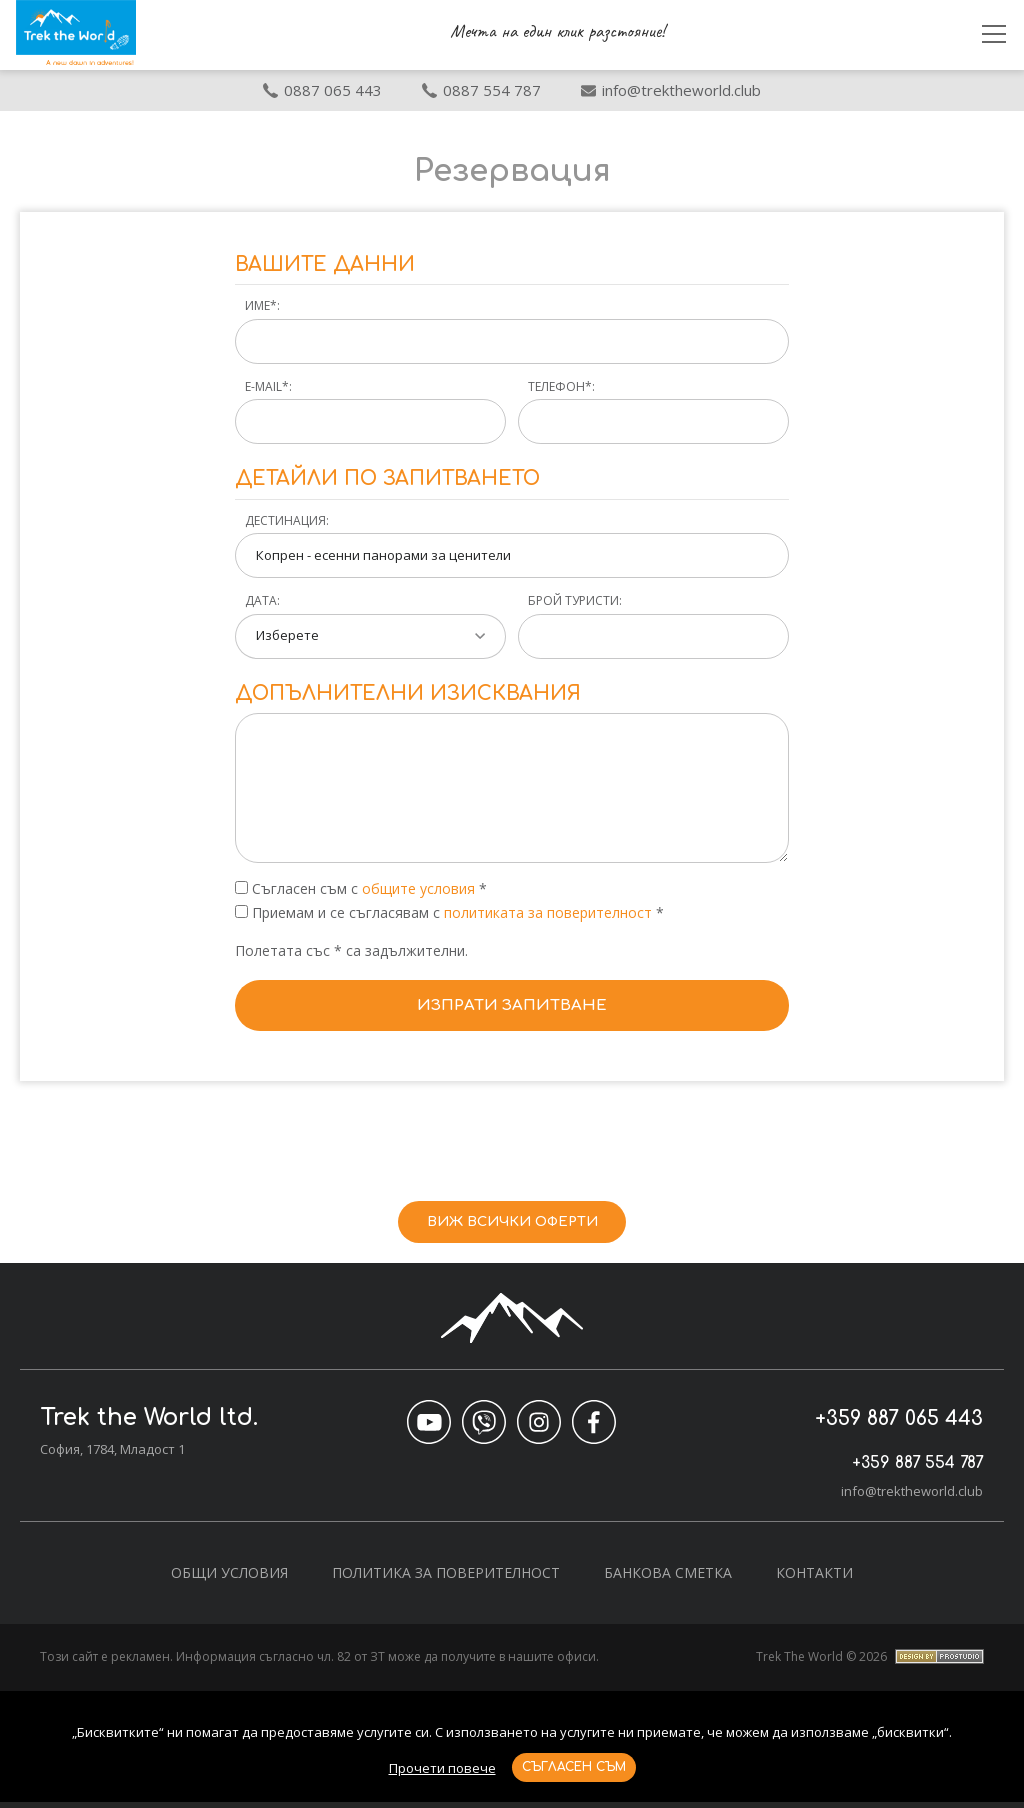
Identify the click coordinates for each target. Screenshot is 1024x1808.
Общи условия (229, 1578)
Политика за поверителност (446, 1578)
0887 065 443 (322, 90)
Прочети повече (442, 1768)
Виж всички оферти (512, 1224)
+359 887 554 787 (887, 1466)
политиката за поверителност (550, 912)
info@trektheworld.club (912, 1497)
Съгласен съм (574, 1767)
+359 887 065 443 (885, 1423)
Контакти (814, 1578)
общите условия (418, 888)
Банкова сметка (668, 1578)
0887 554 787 (481, 90)
